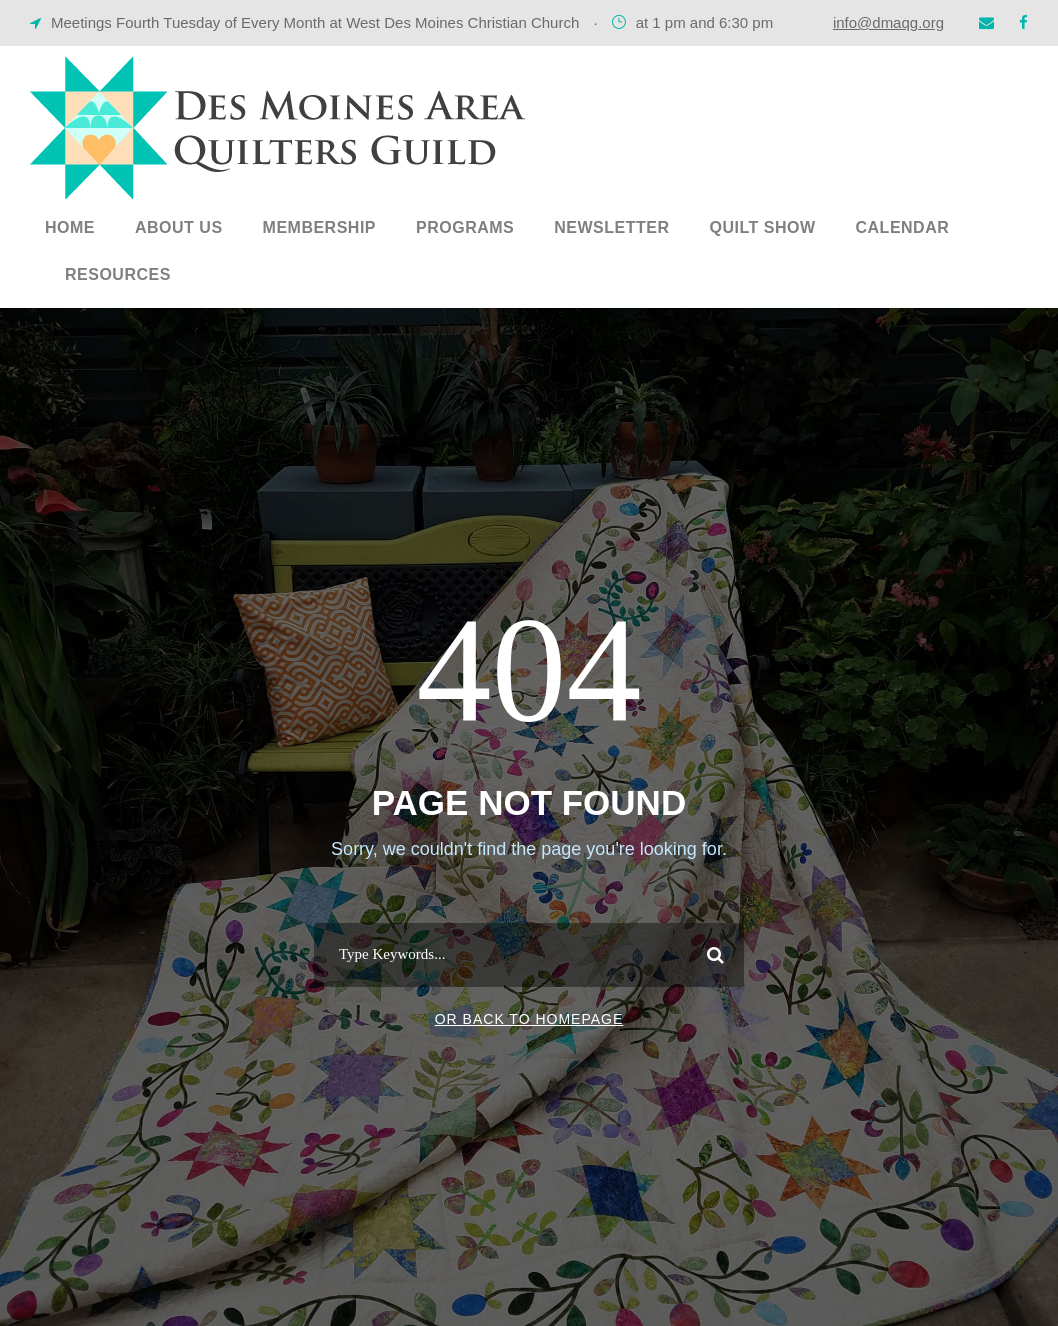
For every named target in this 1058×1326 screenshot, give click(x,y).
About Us (179, 227)
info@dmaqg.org (888, 22)
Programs (465, 227)
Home (70, 227)
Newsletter (611, 227)
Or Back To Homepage (529, 1019)
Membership (319, 227)
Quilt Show (762, 227)
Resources (118, 274)
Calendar (903, 227)
